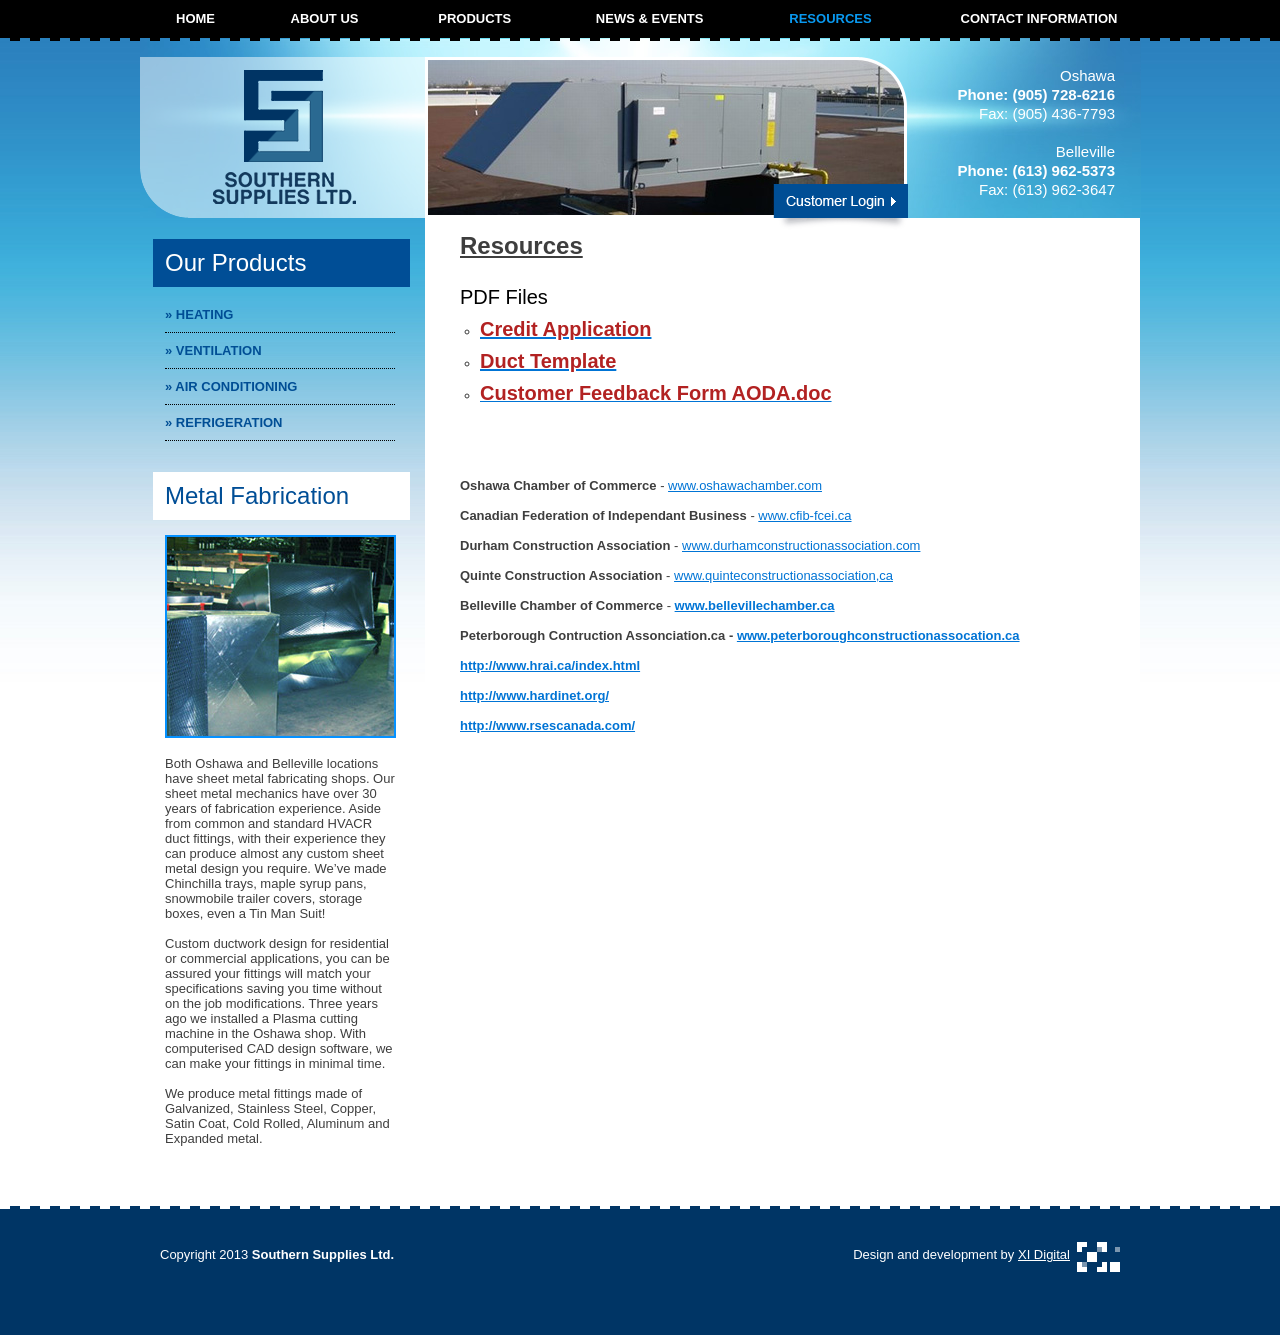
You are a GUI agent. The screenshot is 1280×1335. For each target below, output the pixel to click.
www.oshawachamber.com (745, 485)
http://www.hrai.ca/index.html (550, 665)
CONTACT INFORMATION (1039, 18)
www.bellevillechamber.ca (755, 605)
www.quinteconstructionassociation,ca (783, 575)
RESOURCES (830, 18)
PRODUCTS (474, 18)
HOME (195, 18)
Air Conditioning (231, 386)
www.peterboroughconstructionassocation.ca (878, 635)
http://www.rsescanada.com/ (547, 725)
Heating (199, 314)
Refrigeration (224, 422)
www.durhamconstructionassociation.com (801, 545)
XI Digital (1044, 1254)
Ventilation (213, 350)
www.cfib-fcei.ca (804, 515)
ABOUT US (325, 18)
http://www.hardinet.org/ (534, 695)
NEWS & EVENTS (650, 18)
